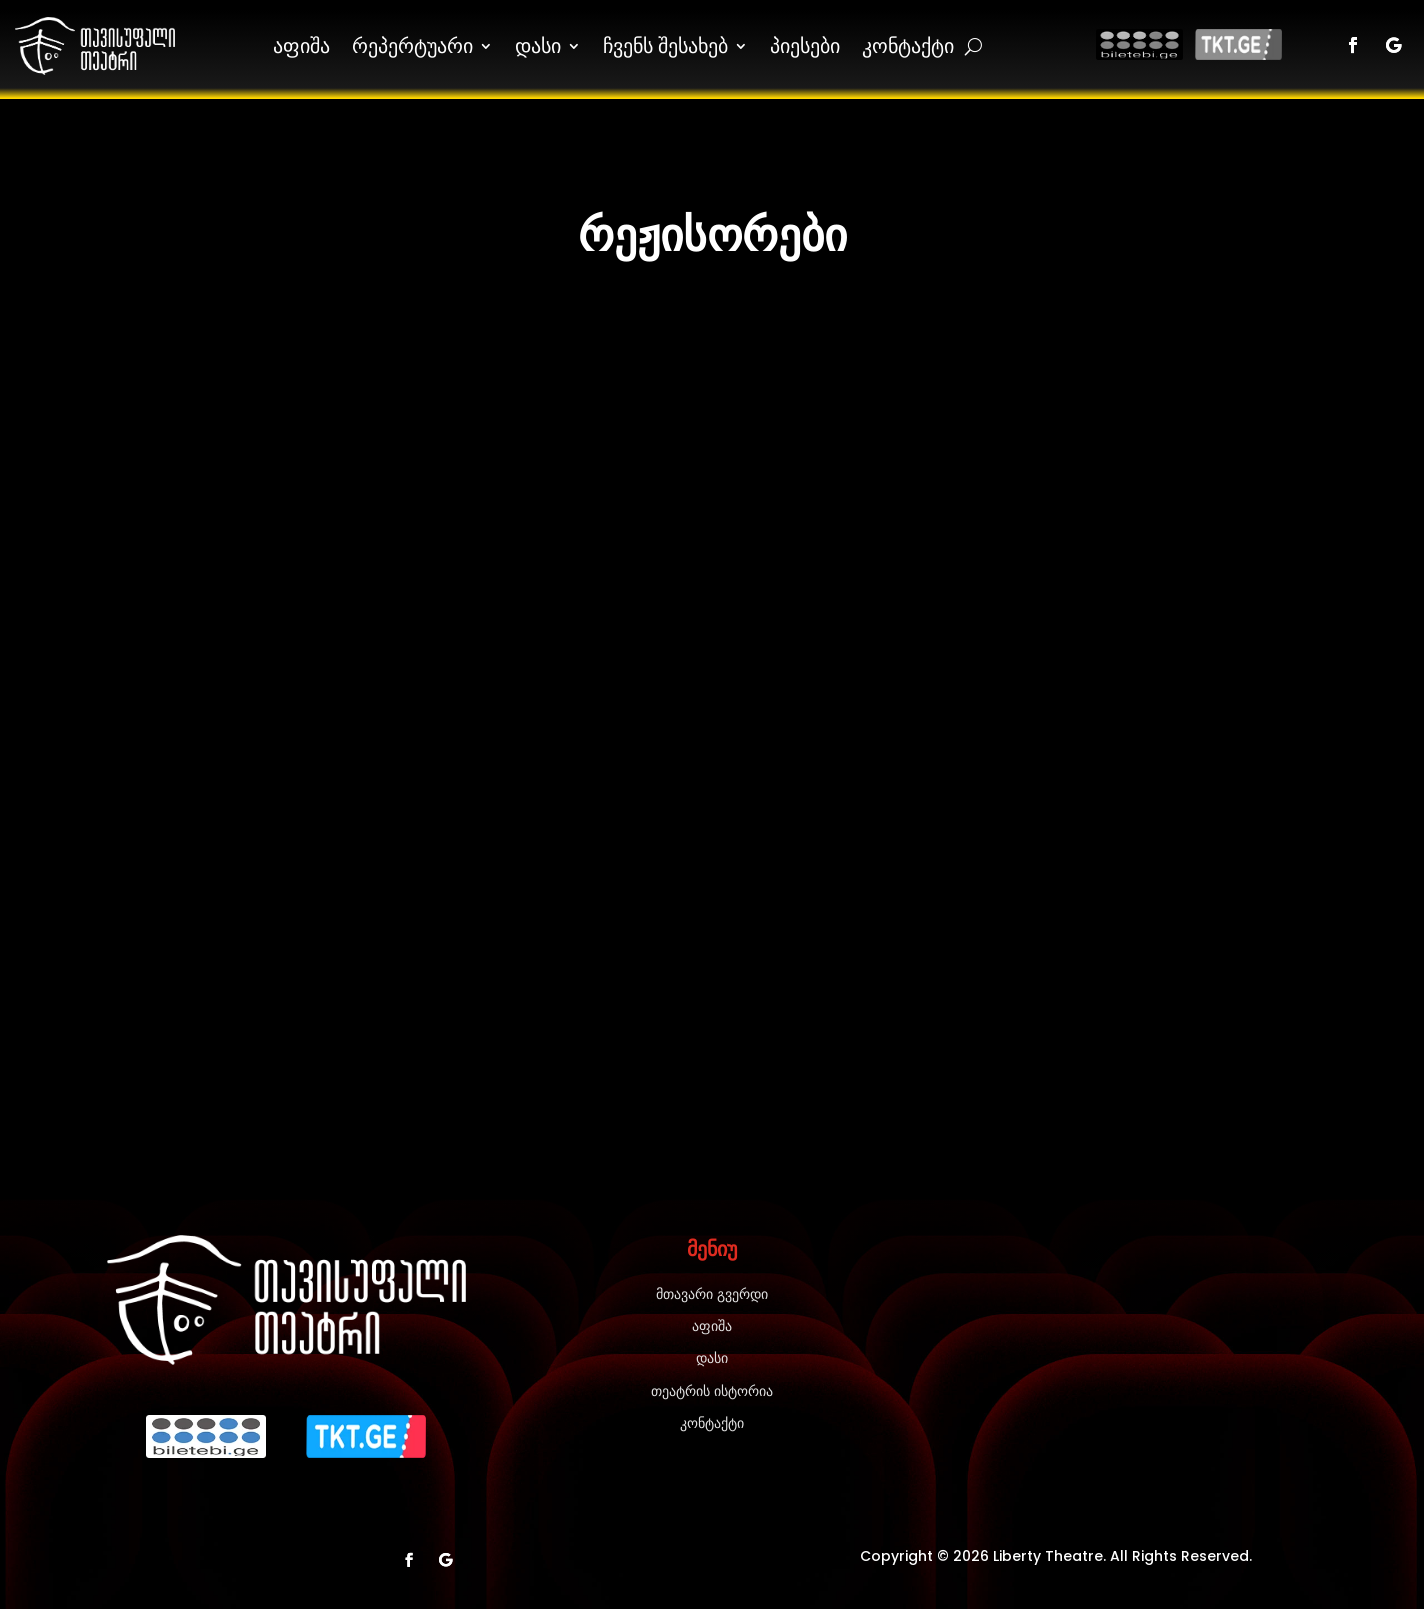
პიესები (805, 45)
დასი (538, 45)
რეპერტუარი (412, 45)
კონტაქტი (908, 45)
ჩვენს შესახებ (665, 45)
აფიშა (301, 45)
